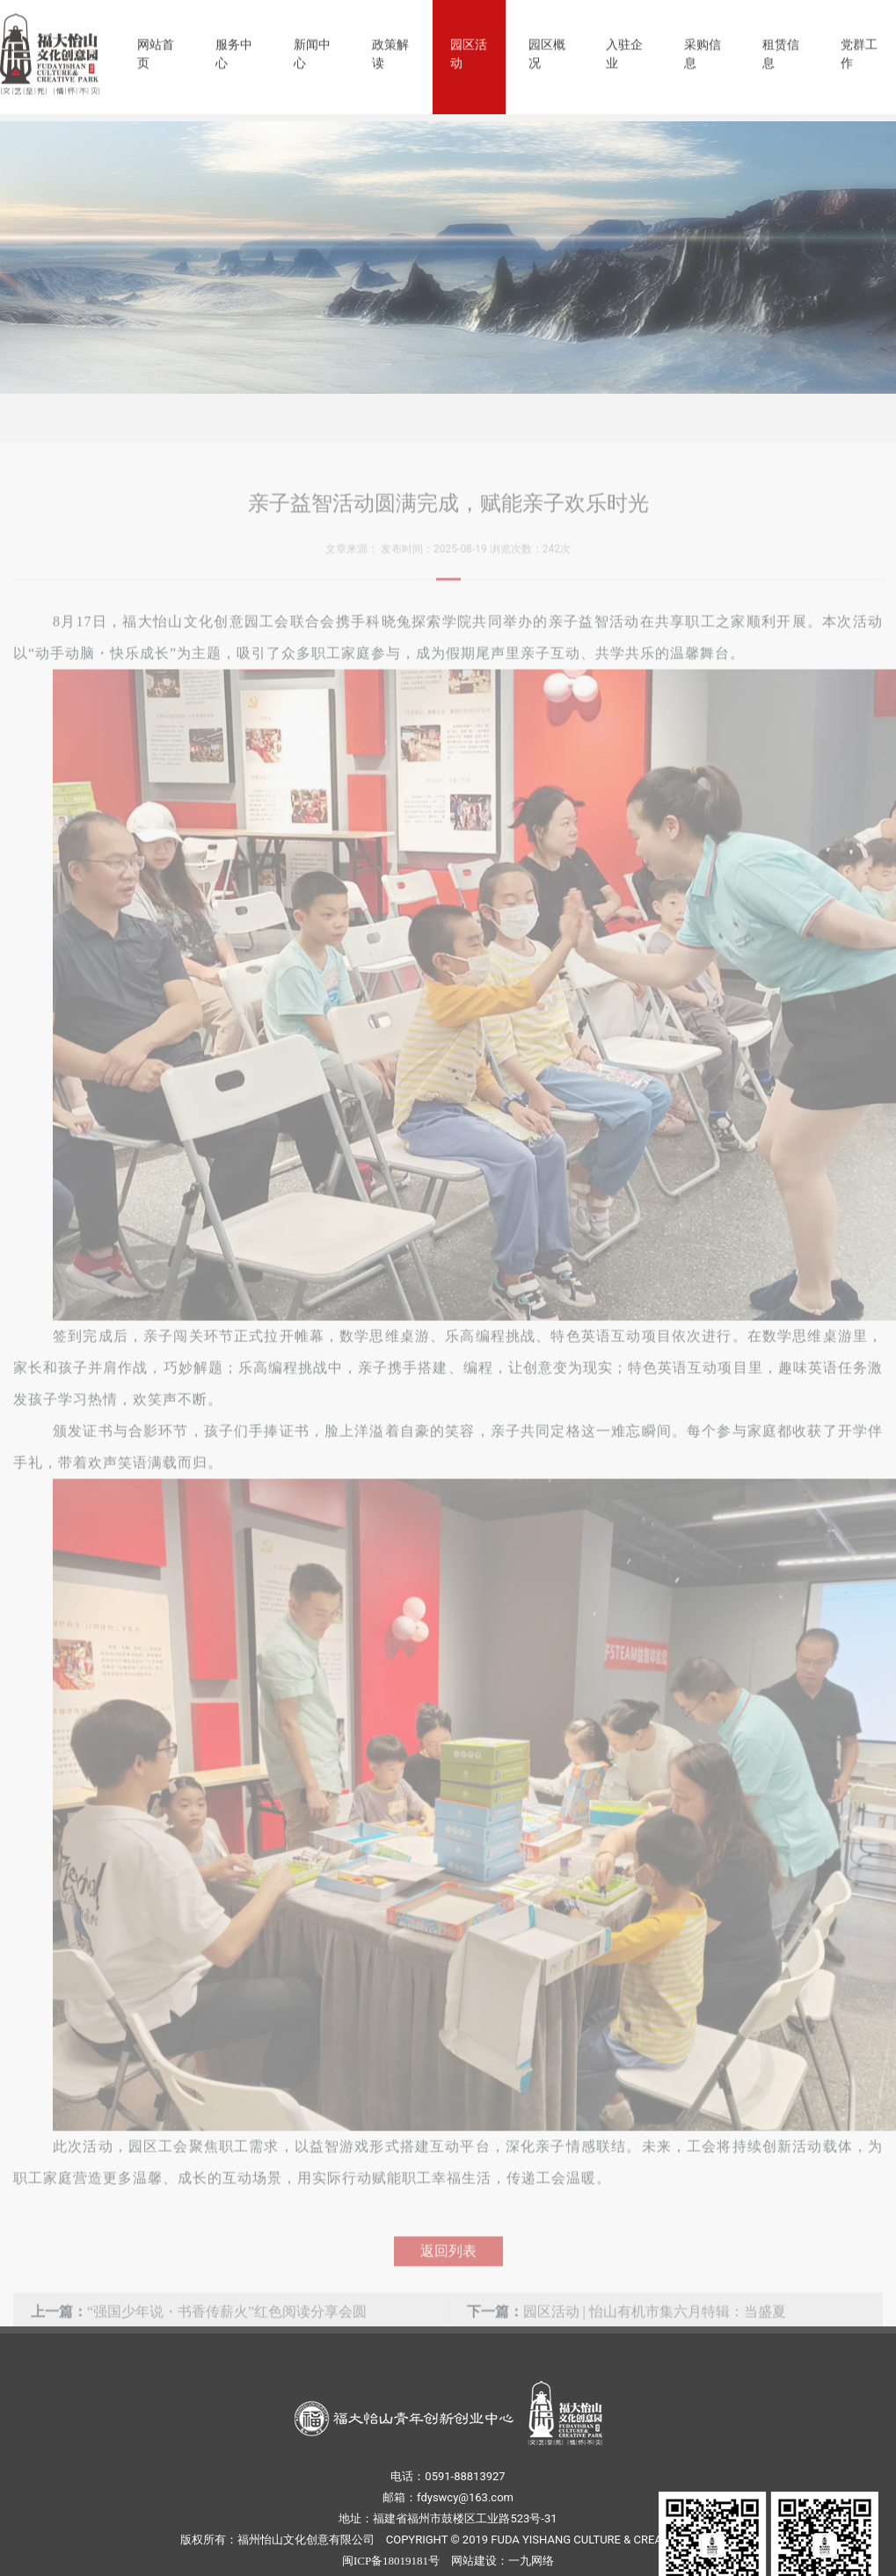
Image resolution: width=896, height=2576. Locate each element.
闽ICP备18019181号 (391, 2560)
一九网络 (531, 2560)
